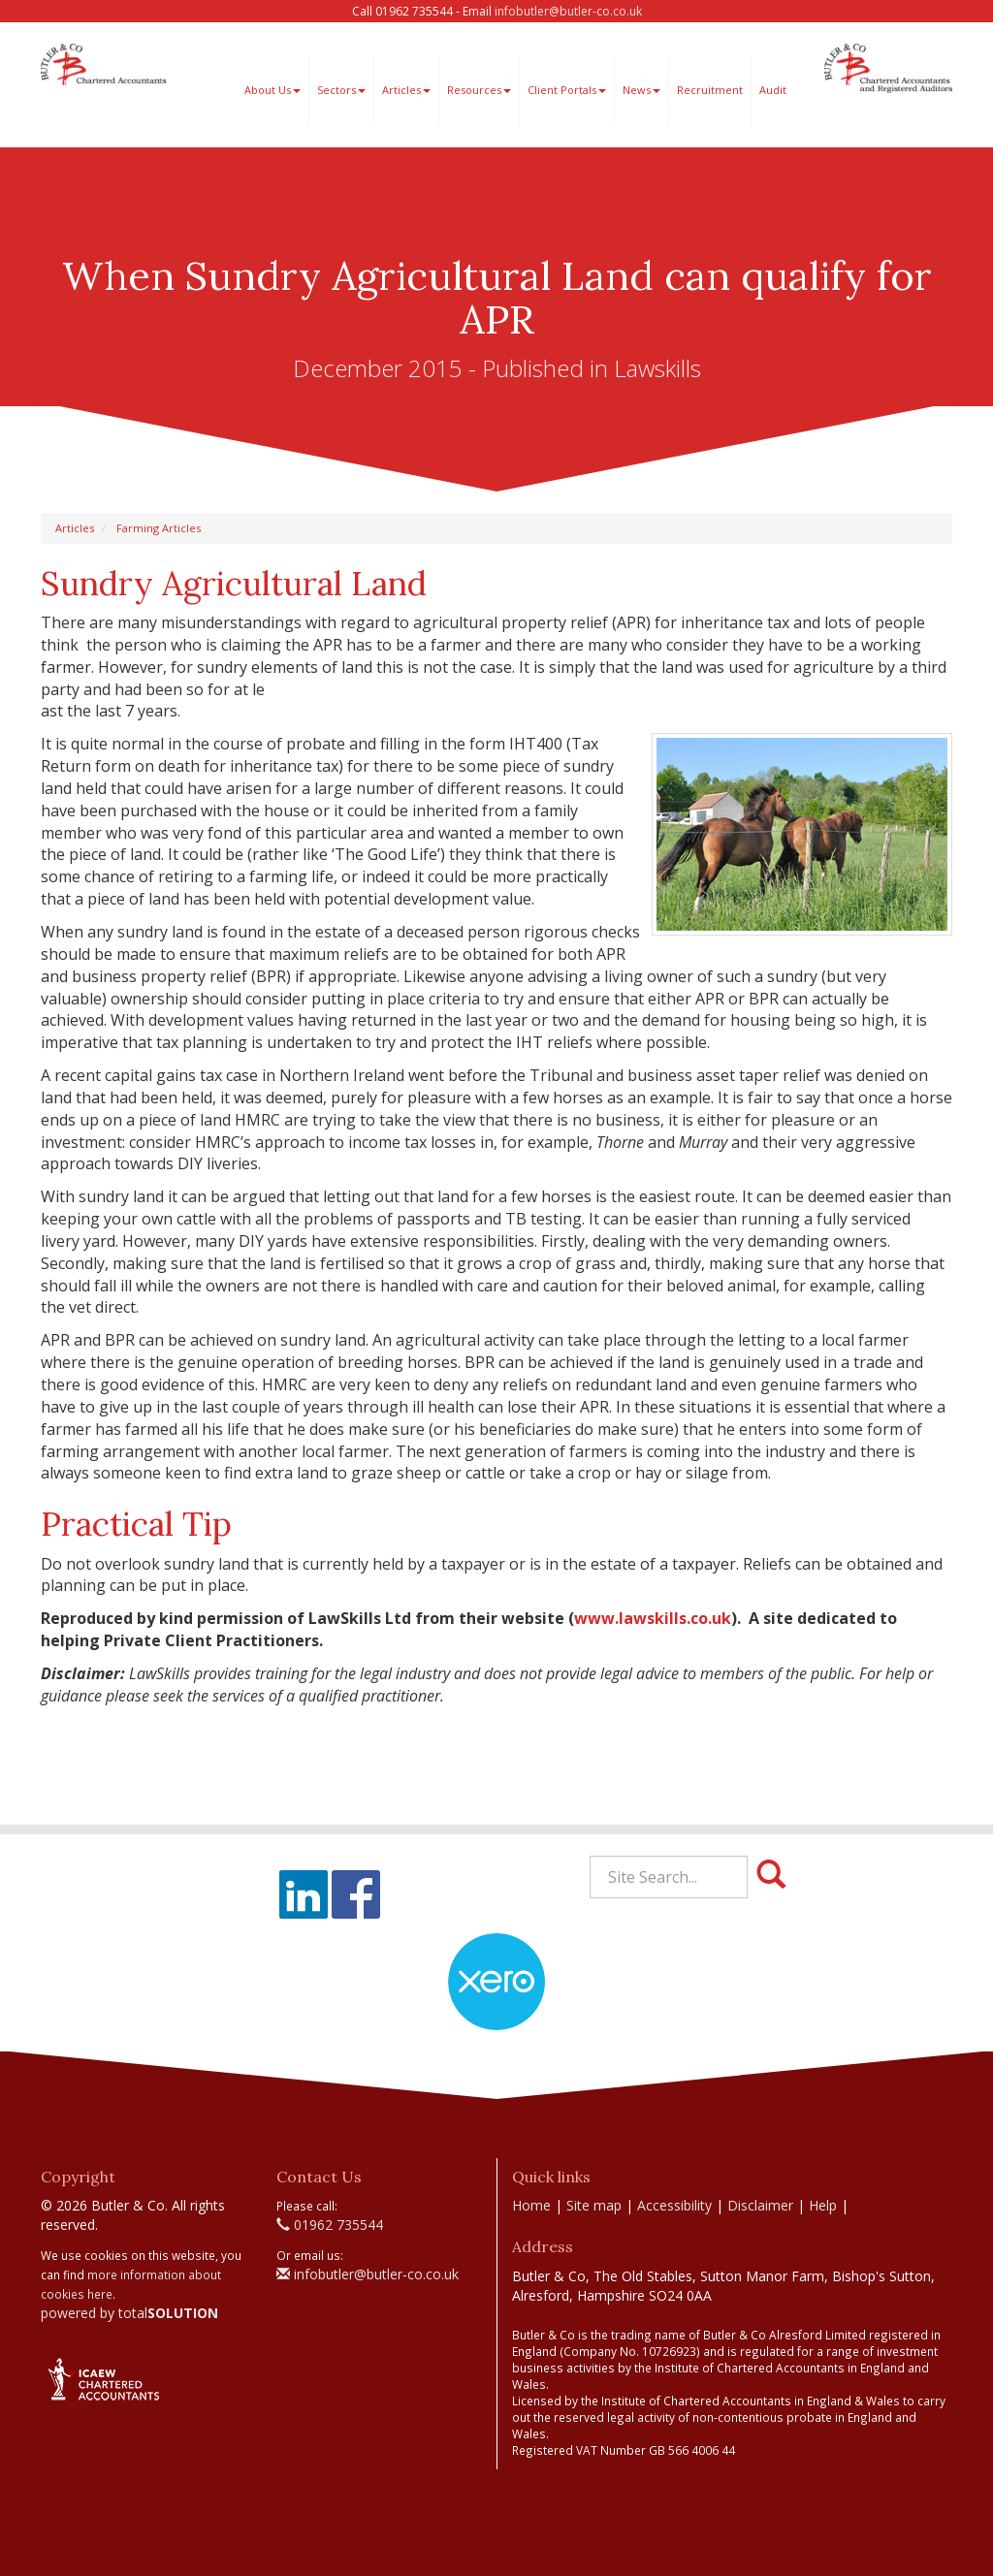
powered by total (129, 2313)
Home (531, 2205)
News (641, 89)
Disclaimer (760, 2205)
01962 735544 (329, 2224)
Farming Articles (158, 528)
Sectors (341, 89)
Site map (594, 2205)
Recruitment (710, 89)
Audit (772, 89)
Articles (406, 89)
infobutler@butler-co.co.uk (568, 11)
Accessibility (674, 2205)
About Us (272, 89)
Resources (479, 89)
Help (823, 2205)
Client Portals (567, 89)
